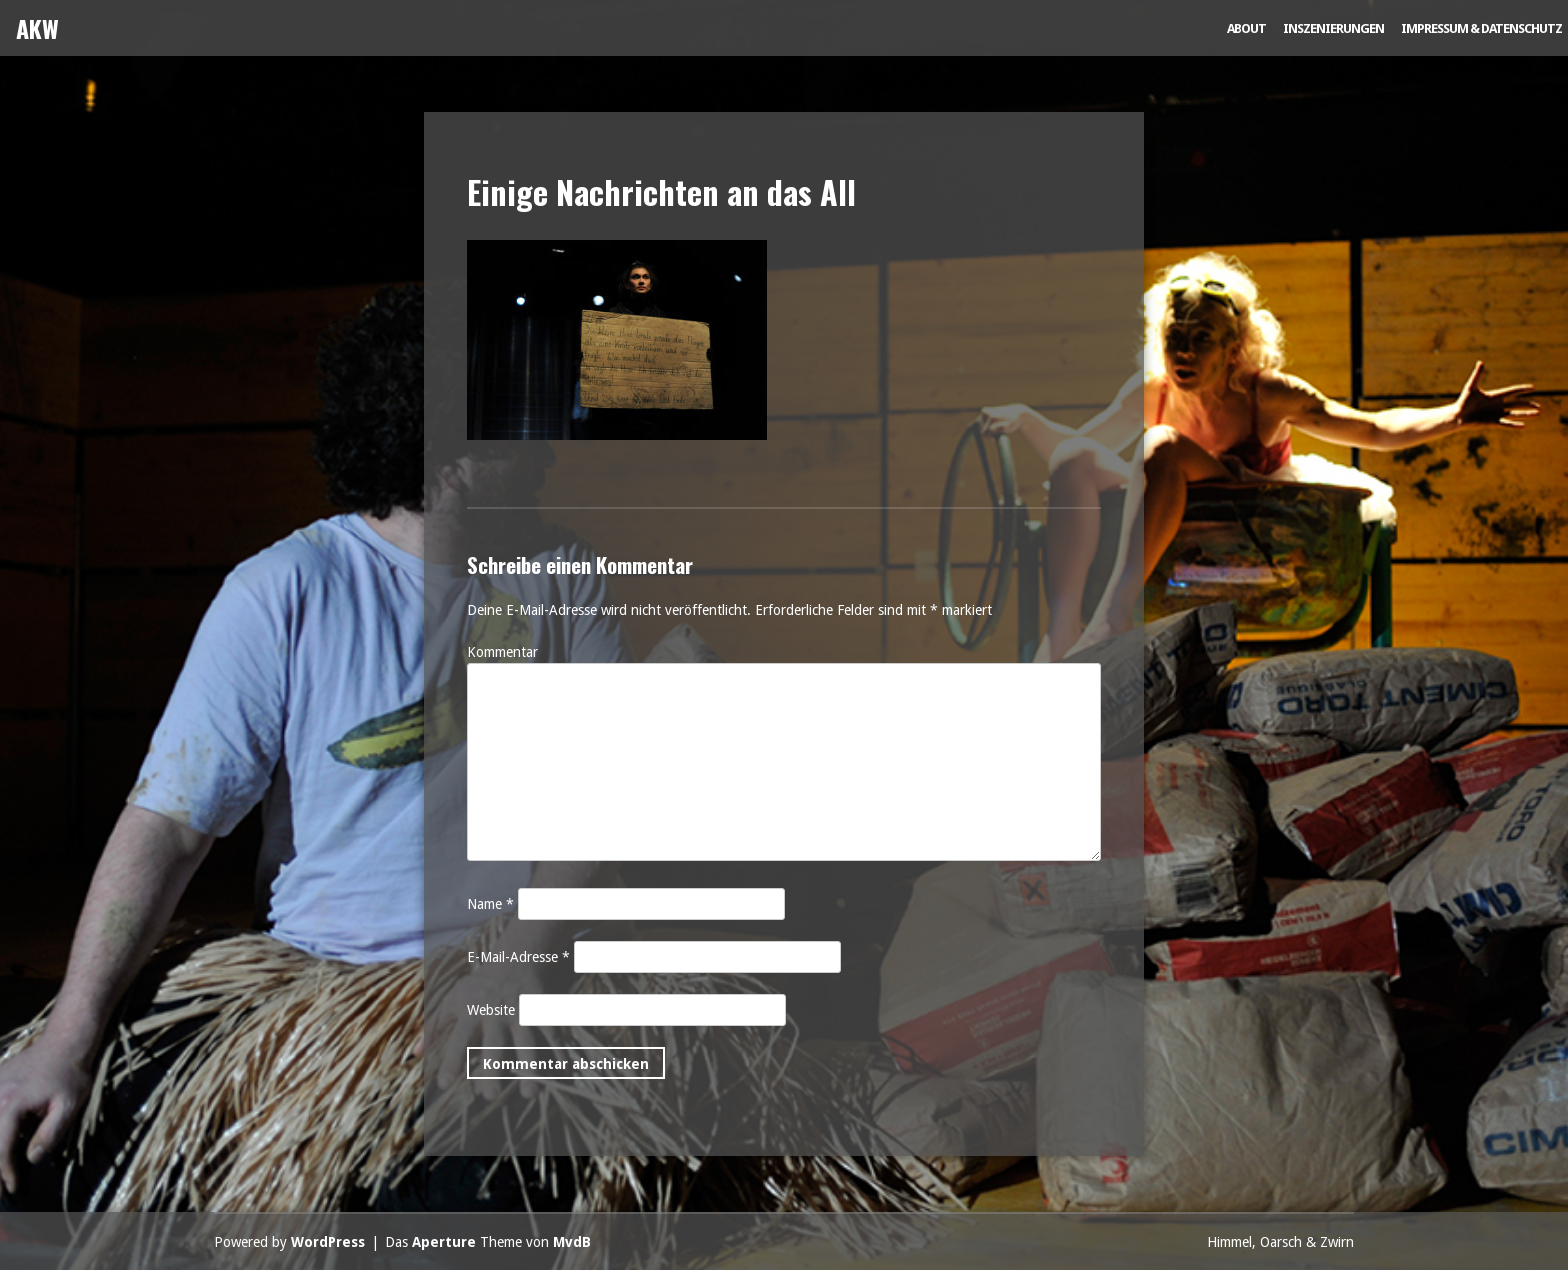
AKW (37, 28)
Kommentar (502, 652)
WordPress (328, 1242)
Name (490, 904)
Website (491, 1010)
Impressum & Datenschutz (1481, 28)
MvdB (572, 1242)
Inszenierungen (1333, 28)
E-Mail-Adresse (518, 957)
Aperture (444, 1242)
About (1246, 28)
